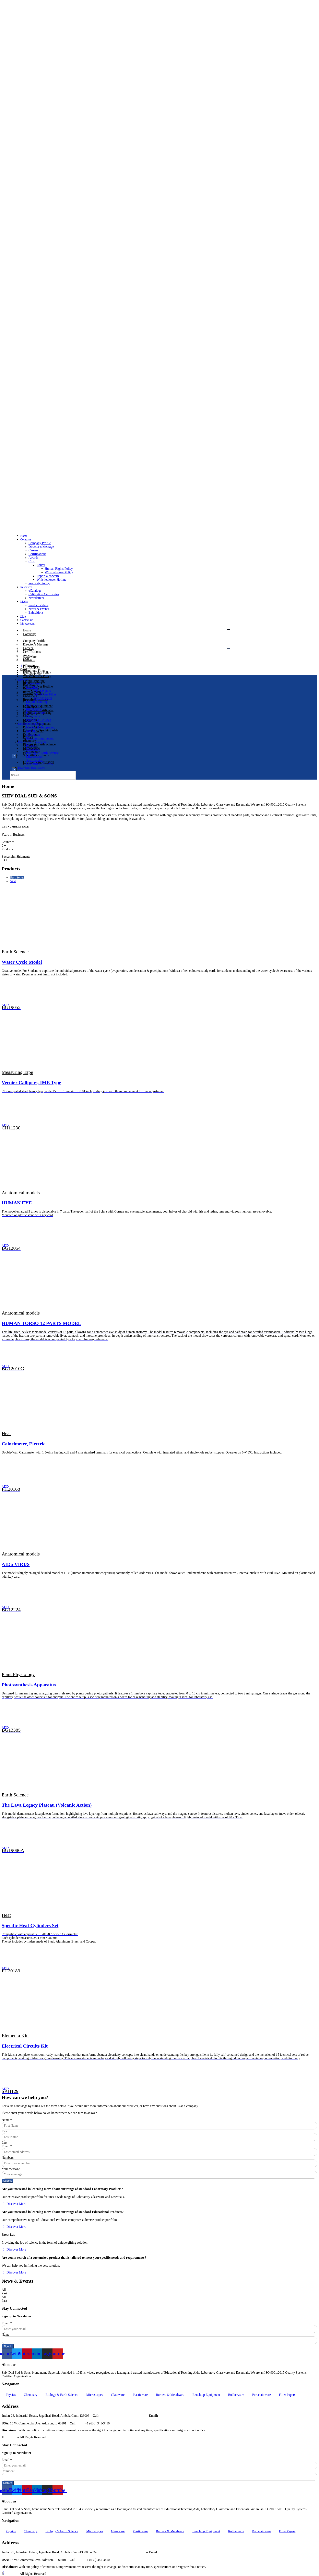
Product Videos (38, 605)
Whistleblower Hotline (51, 579)
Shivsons (11, 2437)
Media (24, 601)
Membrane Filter (45, 694)
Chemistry (33, 749)
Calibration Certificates (43, 594)
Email (7, 2146)
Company (25, 539)
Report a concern (48, 576)
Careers (33, 550)
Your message (11, 2169)
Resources (26, 587)
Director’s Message (41, 546)
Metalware (33, 716)
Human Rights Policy (59, 568)
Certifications (37, 554)
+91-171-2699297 (120, 2415)
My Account (27, 623)
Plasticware (33, 705)
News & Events (38, 609)
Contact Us (26, 619)
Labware (28, 650)
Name (7, 2120)
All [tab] (4, 2289)
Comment (8, 2471)
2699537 (139, 2415)
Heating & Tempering (40, 727)
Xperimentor (34, 760)
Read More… (41, 2376)
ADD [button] (5, 1005)
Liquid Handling (37, 701)
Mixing (31, 731)
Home (23, 535)
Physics (31, 745)
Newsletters (36, 598)
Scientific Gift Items (39, 764)
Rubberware (34, 709)
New (13, 881)
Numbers (8, 2157)
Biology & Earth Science (42, 753)
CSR (31, 561)
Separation (33, 734)
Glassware (33, 683)
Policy (41, 565)
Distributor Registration (31, 767)
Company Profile (39, 543)
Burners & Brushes (38, 720)
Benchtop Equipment (40, 738)
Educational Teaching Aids (40, 730)
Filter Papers (42, 690)
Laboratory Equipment (31, 723)
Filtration (29, 660)
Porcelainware (35, 712)
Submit (7, 2180)
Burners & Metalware (170, 2394)
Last (4, 2142)
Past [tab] (4, 2293)
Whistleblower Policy (59, 572)
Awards (33, 557)
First (5, 2131)
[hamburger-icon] (228, 629)
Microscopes (34, 756)
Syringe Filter (32, 674)
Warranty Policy (39, 583)
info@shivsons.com (172, 2415)
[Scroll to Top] (4, 2572)
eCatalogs (34, 590)
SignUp (7, 2346)
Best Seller (17, 877)
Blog (23, 616)
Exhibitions (36, 612)
